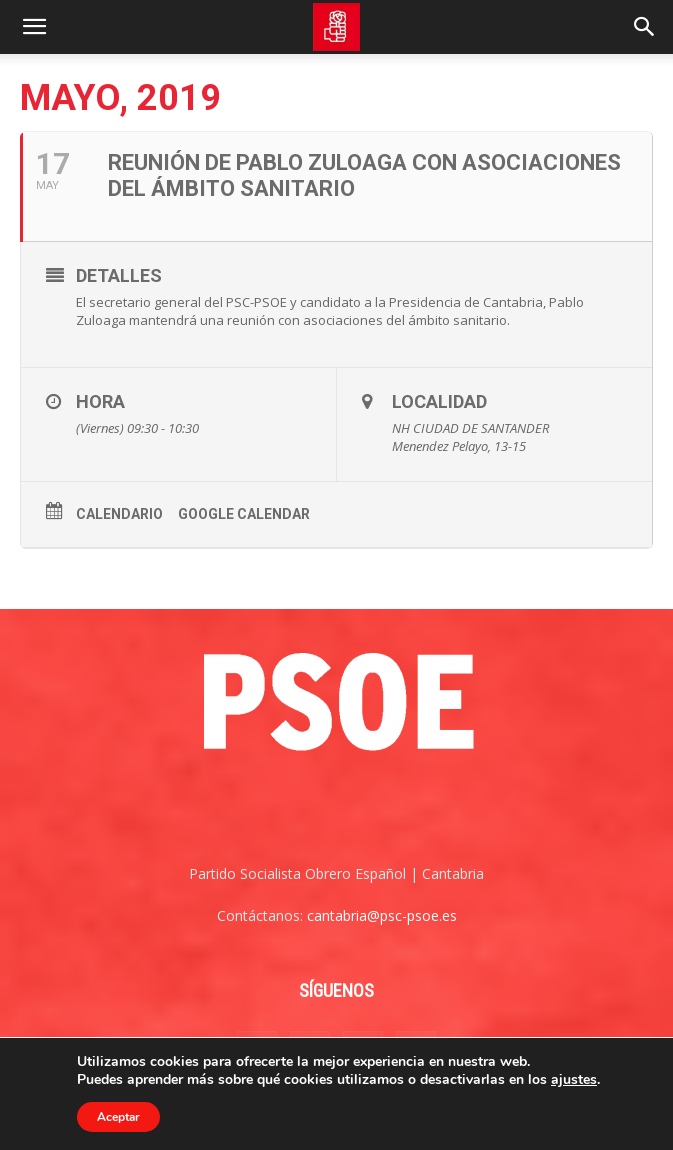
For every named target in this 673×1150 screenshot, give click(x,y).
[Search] (645, 27)
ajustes (574, 1080)
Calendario (119, 514)
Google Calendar (244, 514)
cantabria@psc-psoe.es (382, 915)
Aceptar (118, 1117)
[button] (34, 27)
